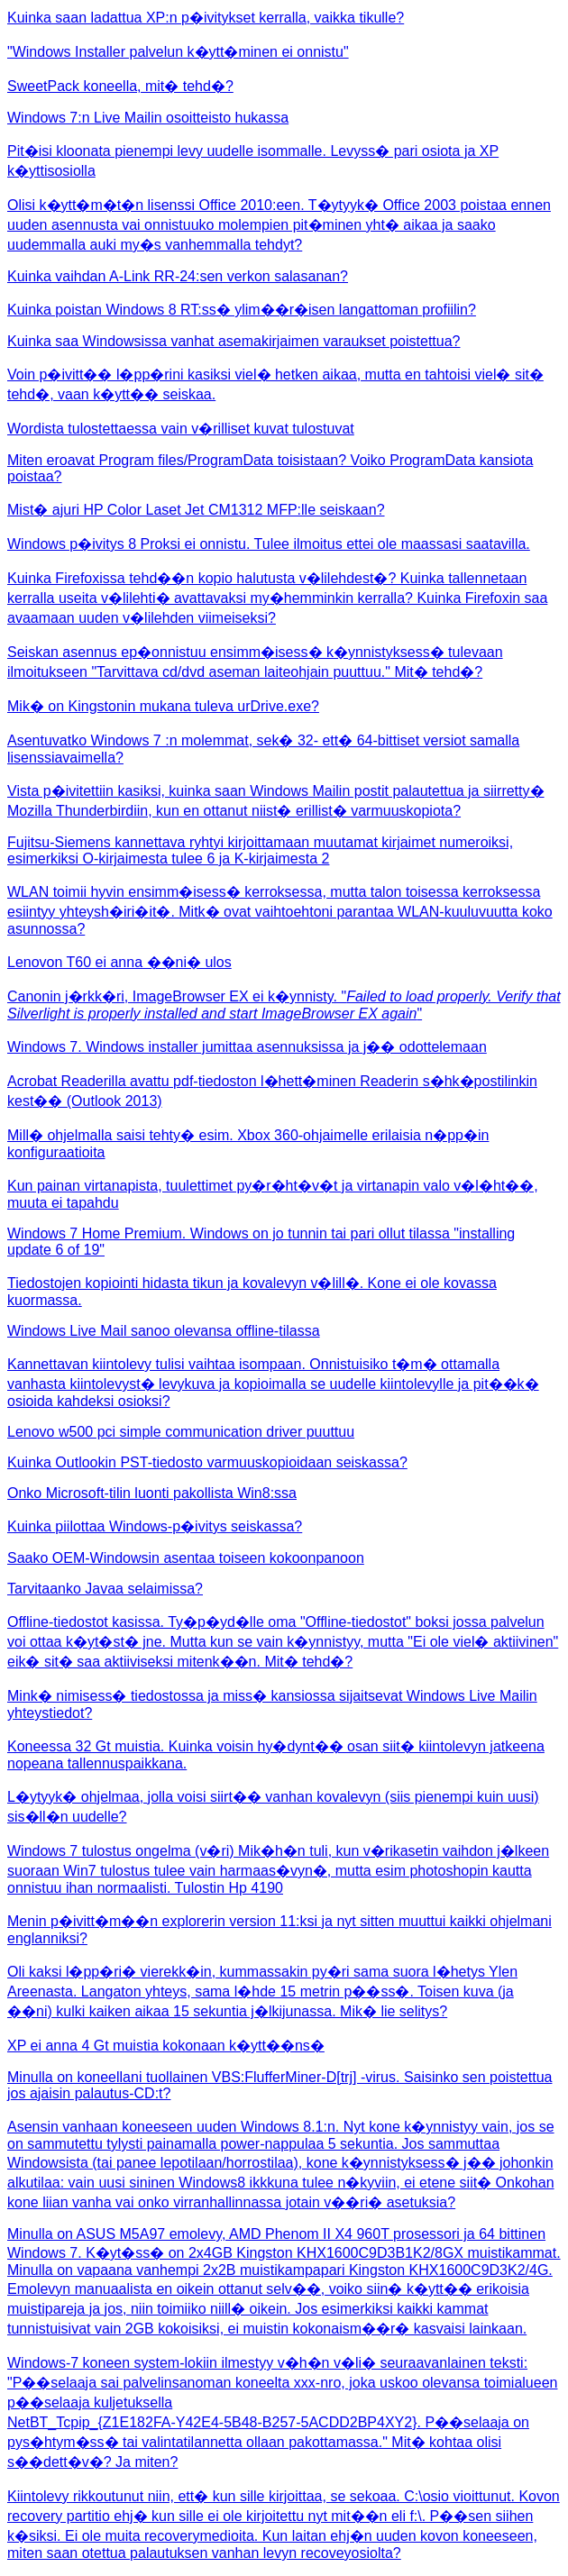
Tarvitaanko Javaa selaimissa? (105, 1588)
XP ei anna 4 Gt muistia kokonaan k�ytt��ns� (166, 2045)
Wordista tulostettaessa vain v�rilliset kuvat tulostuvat (180, 428)
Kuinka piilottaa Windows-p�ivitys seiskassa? (154, 1526)
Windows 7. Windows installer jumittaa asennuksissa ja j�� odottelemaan (247, 1047)
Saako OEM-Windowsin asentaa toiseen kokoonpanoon (185, 1558)
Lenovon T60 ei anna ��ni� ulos (119, 962)
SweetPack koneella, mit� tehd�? (120, 86)
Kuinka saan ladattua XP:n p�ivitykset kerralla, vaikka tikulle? (205, 17)
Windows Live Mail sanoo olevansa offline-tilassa (163, 1330)
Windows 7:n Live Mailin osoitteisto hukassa (148, 117)
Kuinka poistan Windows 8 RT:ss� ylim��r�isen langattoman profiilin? (241, 309)
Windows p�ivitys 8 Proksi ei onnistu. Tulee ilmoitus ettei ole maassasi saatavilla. (268, 544)
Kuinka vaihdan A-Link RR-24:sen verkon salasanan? (177, 276)
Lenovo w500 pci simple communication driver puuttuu (180, 1431)
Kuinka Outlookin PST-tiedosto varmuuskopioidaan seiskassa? (207, 1462)
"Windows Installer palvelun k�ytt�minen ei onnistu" (178, 51)
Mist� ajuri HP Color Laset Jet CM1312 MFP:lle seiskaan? (196, 509)
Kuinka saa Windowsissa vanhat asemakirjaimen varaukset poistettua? (233, 341)
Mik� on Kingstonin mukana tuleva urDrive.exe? (163, 706)
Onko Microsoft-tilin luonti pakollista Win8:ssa (152, 1493)
